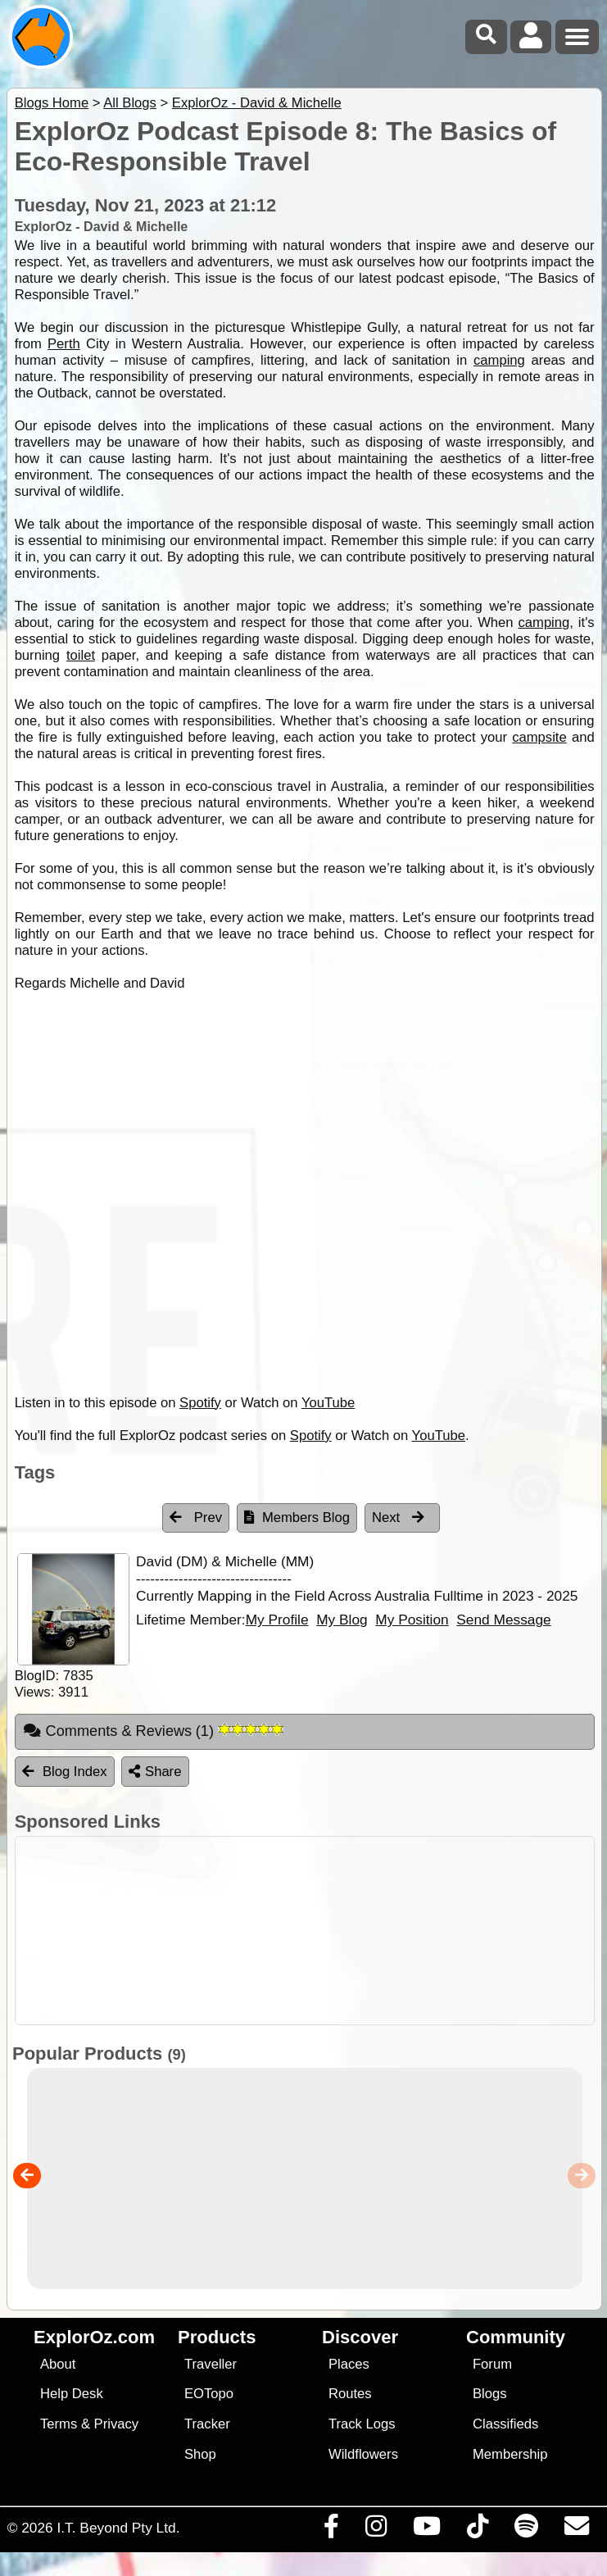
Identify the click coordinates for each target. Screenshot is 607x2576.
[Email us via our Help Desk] (576, 2530)
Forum (492, 2364)
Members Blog (297, 1517)
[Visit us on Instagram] (375, 2530)
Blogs (490, 2393)
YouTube (328, 1403)
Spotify (200, 1403)
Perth (64, 344)
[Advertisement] (312, 1930)
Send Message (503, 1619)
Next (398, 1517)
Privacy (116, 2424)
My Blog (341, 1619)
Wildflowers (363, 2454)
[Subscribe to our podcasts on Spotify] (526, 2530)
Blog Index (64, 1771)
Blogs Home (52, 103)
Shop (200, 2454)
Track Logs (362, 2424)
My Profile (277, 1619)
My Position (411, 1619)
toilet (80, 655)
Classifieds (505, 2424)
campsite (539, 737)
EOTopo (208, 2393)
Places (348, 2364)
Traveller (210, 2364)
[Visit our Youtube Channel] (426, 2530)
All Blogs (129, 103)
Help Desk (71, 2393)
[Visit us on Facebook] (331, 2530)
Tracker (207, 2424)
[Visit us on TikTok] (477, 2530)
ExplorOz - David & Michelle (257, 103)
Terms (58, 2424)
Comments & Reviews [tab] (153, 1731)
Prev (196, 1517)
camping (499, 360)
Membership (510, 2454)
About (57, 2364)
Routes (350, 2393)
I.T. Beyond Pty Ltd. (118, 2527)
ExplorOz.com (94, 2337)
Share (155, 1771)
